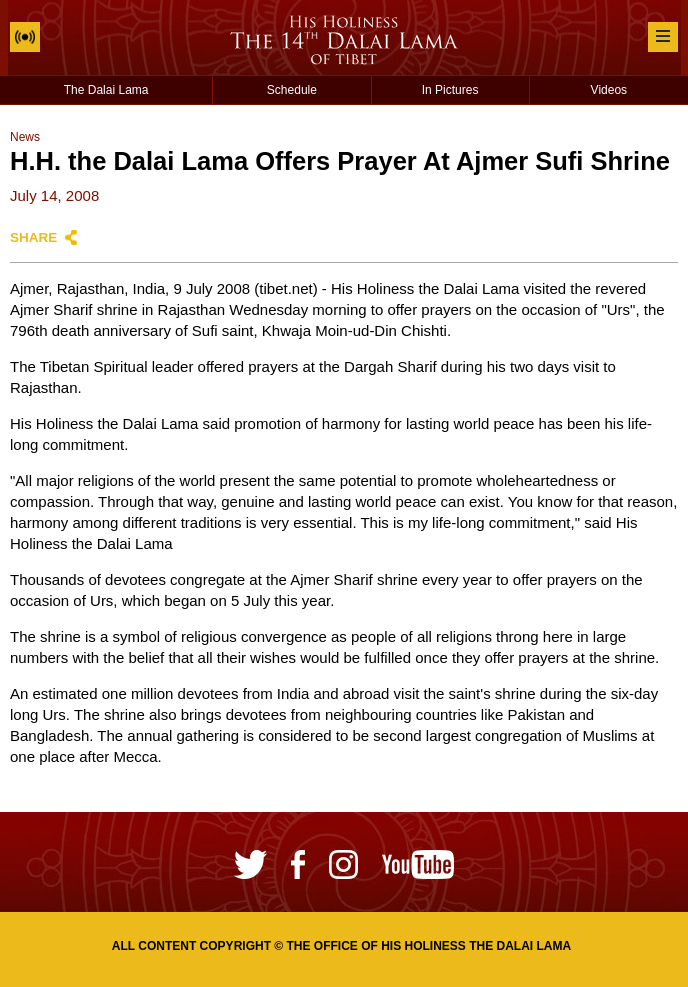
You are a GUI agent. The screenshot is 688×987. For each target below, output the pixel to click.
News (25, 137)
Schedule (292, 90)
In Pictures (450, 90)
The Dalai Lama (106, 90)
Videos (609, 90)
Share (33, 237)
